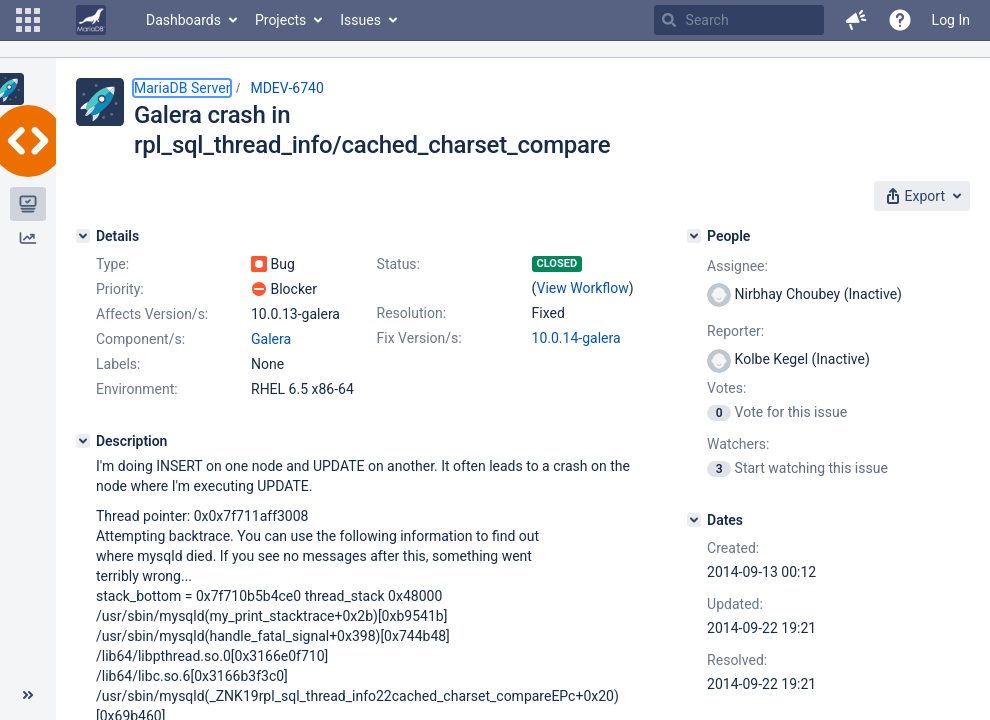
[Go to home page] (91, 20)
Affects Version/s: (152, 314)
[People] (694, 236)
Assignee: (737, 266)
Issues (360, 20)
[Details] (83, 236)
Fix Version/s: (419, 338)
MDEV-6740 (286, 88)
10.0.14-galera (576, 338)
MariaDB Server (182, 88)
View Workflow (583, 288)
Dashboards (183, 20)
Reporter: (735, 331)
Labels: (118, 364)
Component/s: (140, 339)
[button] (28, 20)
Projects (280, 20)
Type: (112, 264)
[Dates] (694, 520)
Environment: (137, 389)
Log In (951, 20)
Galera (271, 339)
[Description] (83, 441)
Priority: (120, 289)
